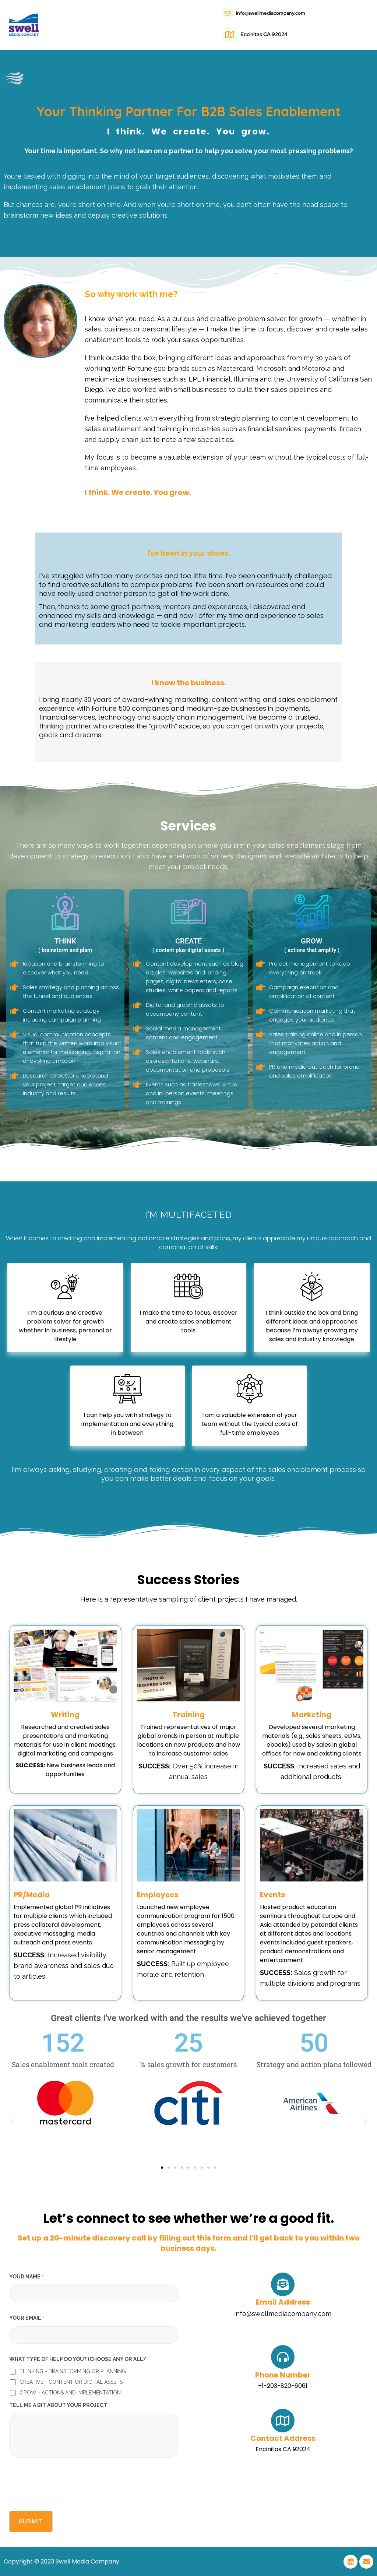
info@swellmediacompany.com (270, 13)
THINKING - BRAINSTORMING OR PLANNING (73, 2371)
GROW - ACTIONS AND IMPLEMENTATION (70, 2393)
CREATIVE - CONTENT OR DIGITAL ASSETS (71, 2382)
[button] (12, 2121)
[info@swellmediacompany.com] (227, 13)
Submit (31, 2521)
